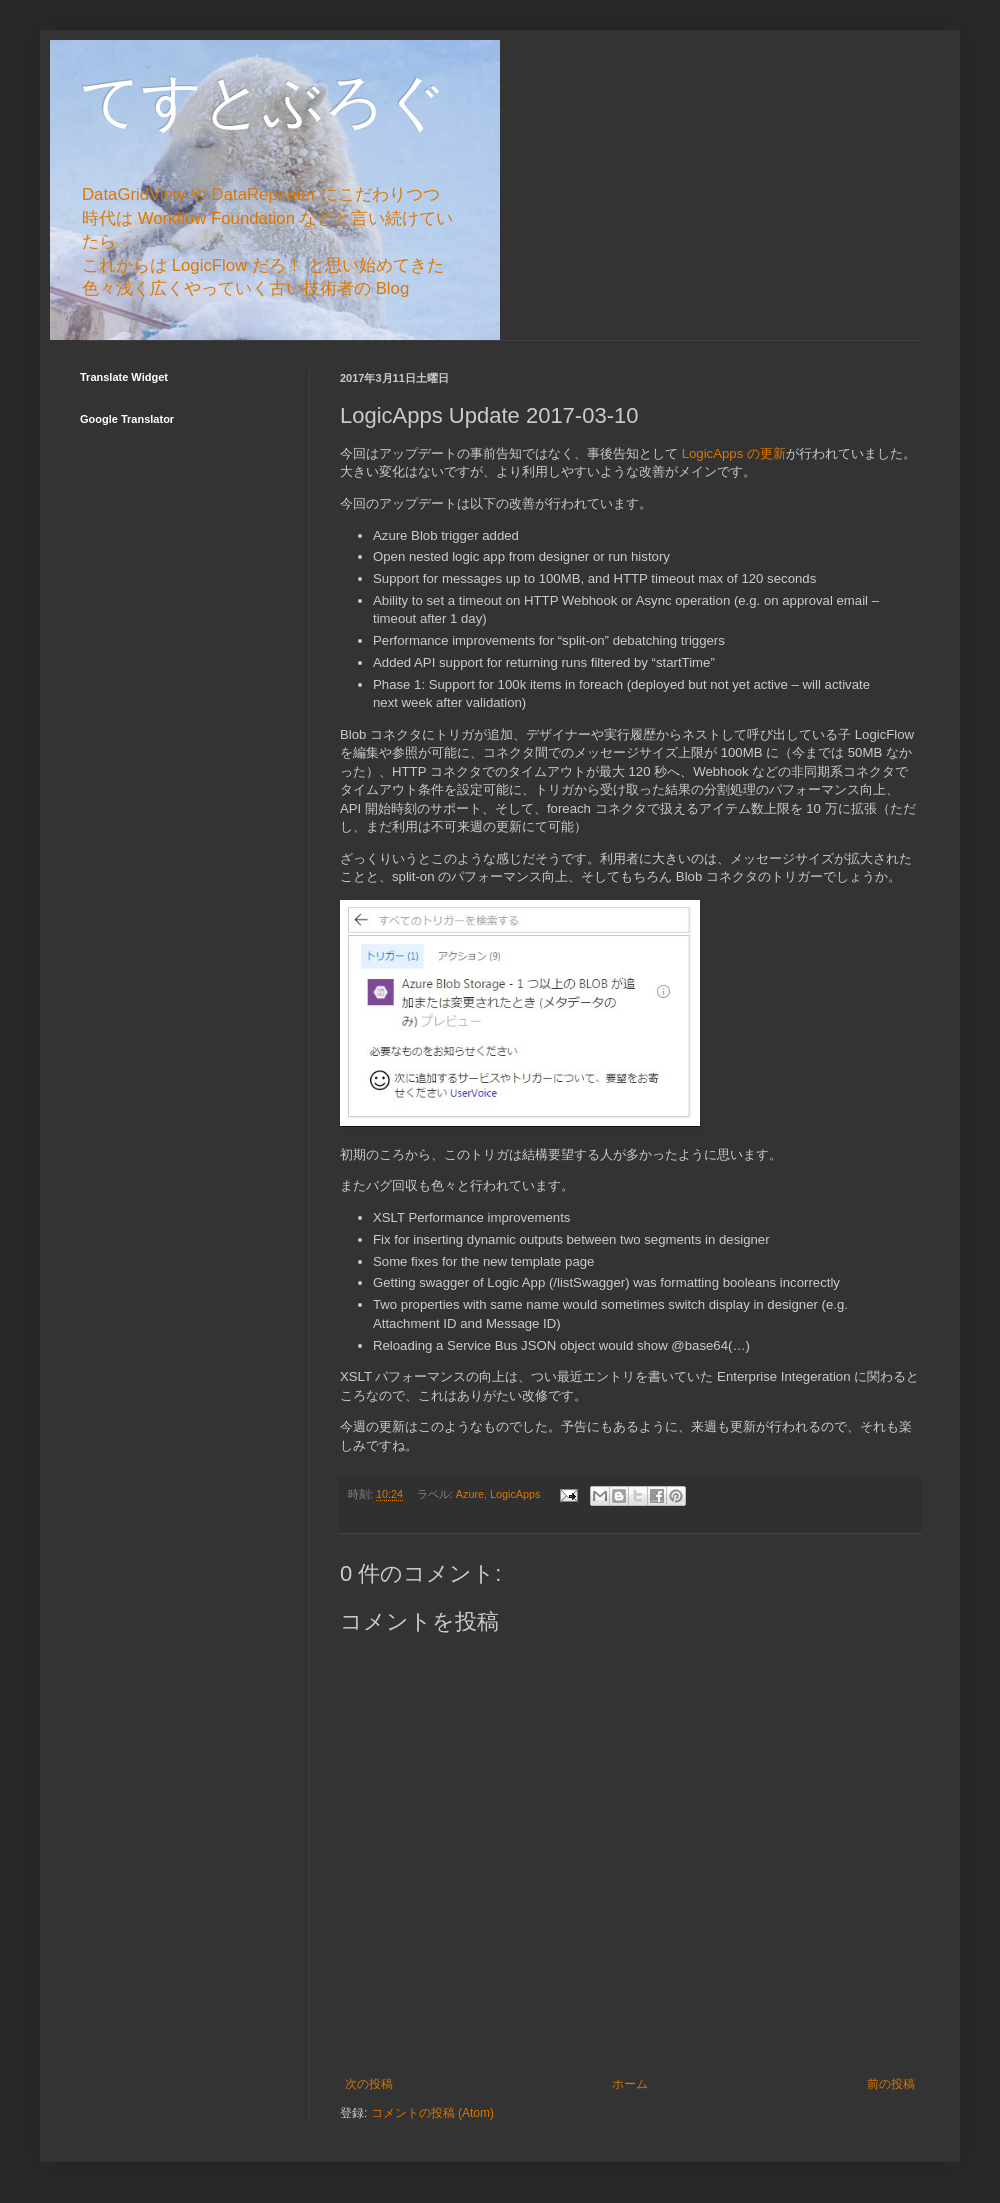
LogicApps (515, 1494)
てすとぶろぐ (263, 101)
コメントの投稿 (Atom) (432, 2113)
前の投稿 (891, 2084)
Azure (470, 1494)
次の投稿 (369, 2084)
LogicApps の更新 (734, 453)
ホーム (630, 2084)
